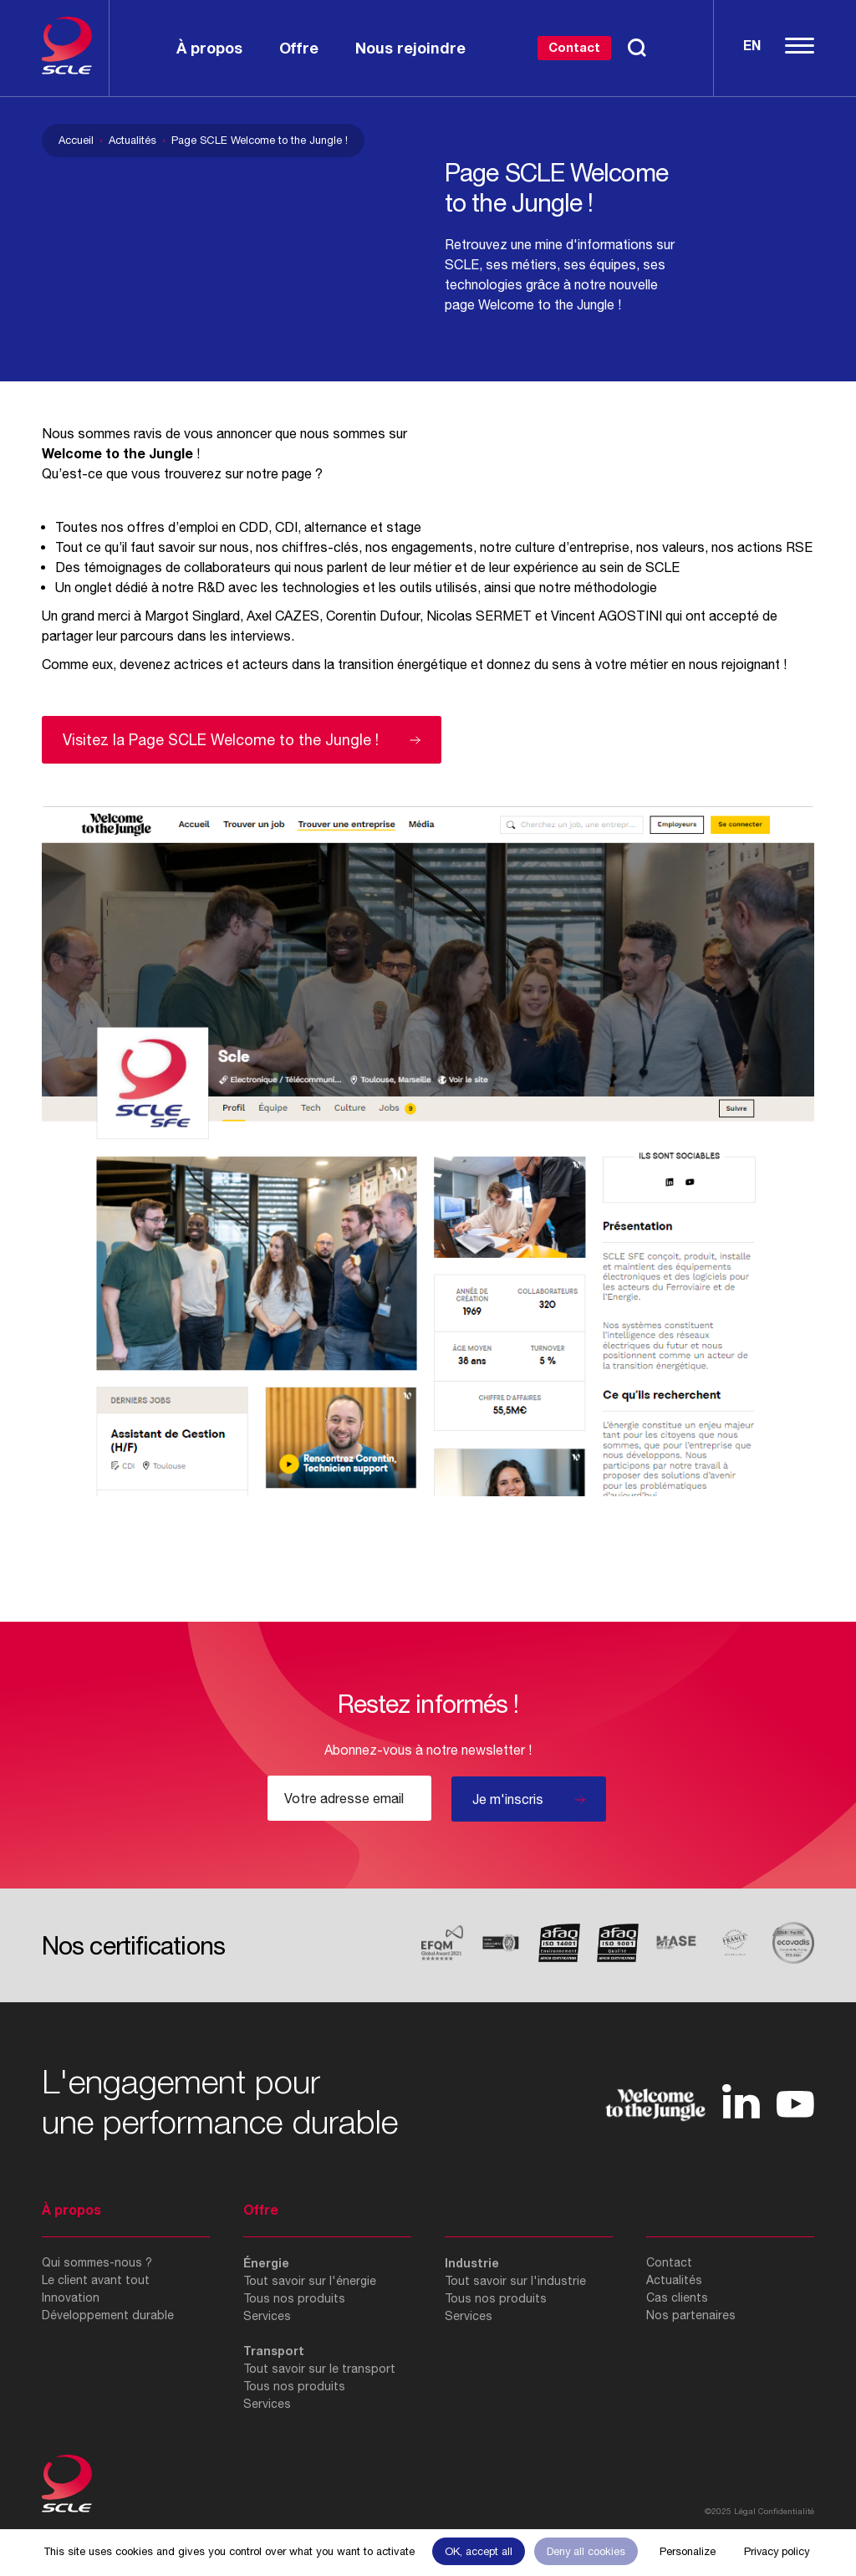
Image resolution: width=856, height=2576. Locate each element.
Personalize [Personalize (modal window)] (688, 2551)
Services (267, 2316)
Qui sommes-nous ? (97, 2262)
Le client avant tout (96, 2280)
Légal (745, 2511)
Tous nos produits (294, 2298)
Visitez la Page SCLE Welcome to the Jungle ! (221, 740)
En (752, 45)
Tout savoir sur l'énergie (309, 2280)
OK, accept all (478, 2551)
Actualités (132, 140)
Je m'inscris (507, 1799)
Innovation (70, 2297)
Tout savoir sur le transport (319, 2368)
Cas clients (677, 2297)
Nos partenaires (691, 2315)
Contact (574, 46)
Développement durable (108, 2315)
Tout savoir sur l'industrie (515, 2280)
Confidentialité (786, 2511)
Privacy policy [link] (776, 2551)
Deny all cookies (586, 2551)
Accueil (76, 140)
